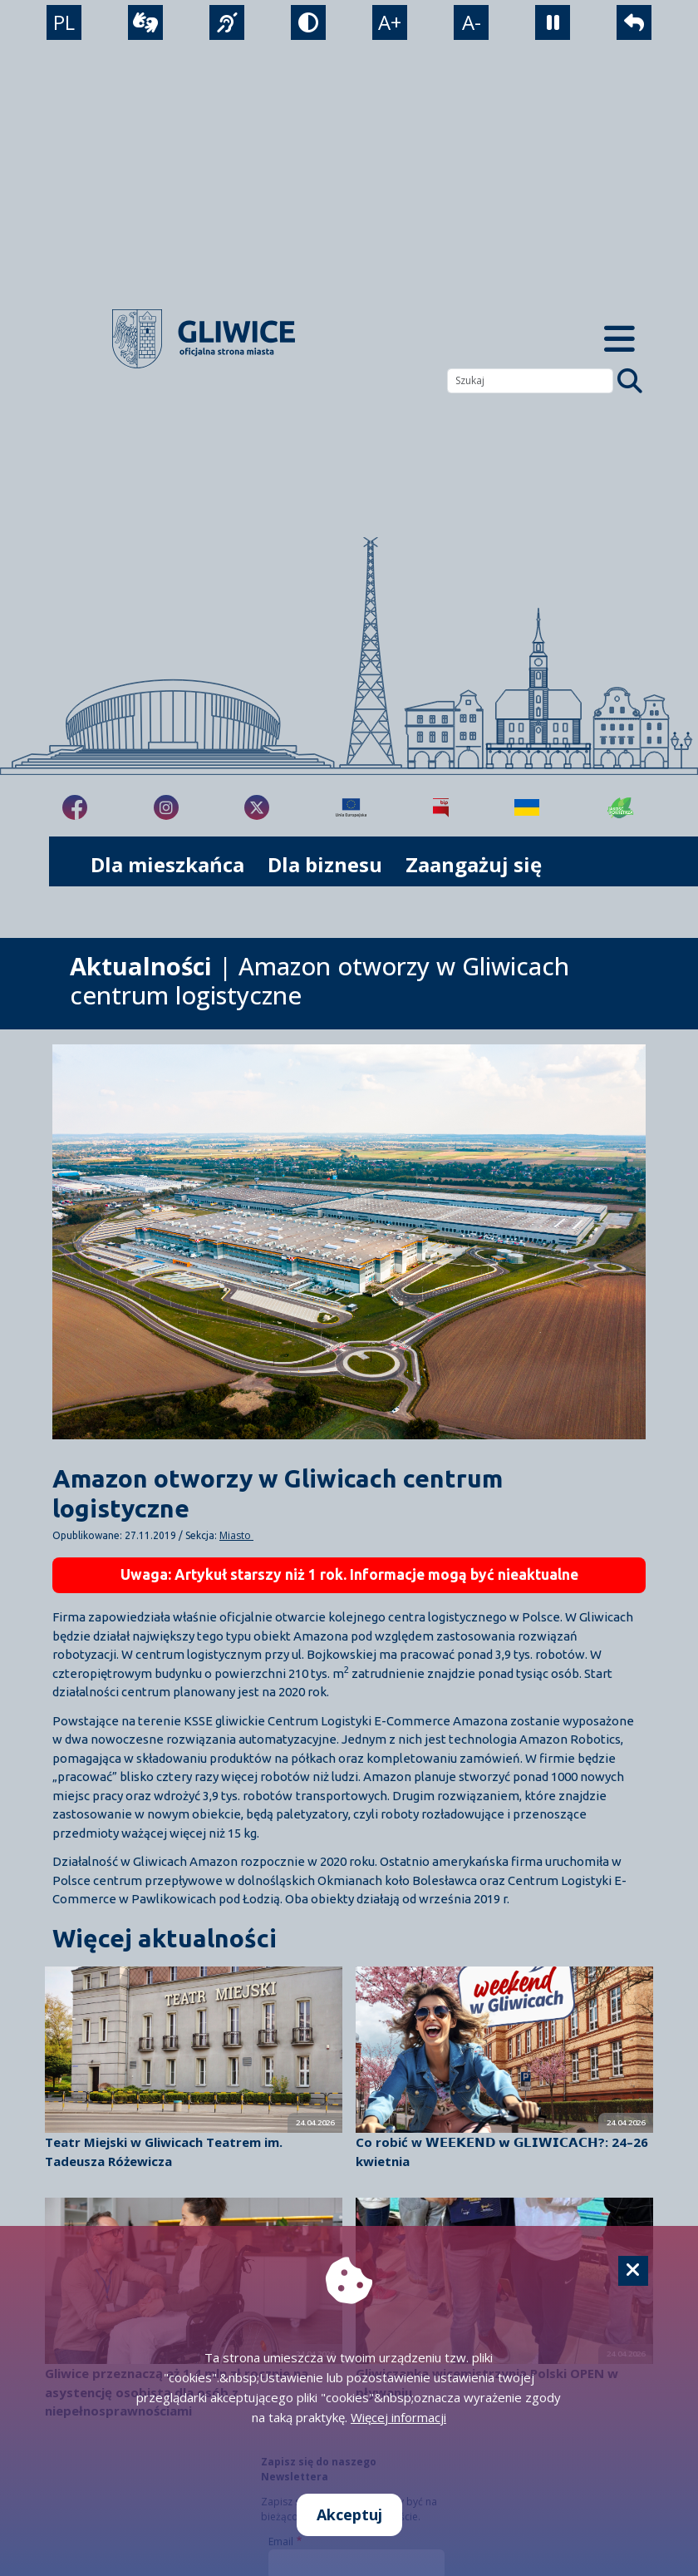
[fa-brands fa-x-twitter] (256, 807)
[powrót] (634, 22)
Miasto (236, 1535)
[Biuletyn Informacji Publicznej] (441, 807)
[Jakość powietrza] (621, 807)
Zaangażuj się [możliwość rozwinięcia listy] (474, 864)
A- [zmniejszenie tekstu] (471, 22)
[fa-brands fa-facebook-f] (74, 807)
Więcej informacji (398, 2417)
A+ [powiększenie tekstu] (389, 22)
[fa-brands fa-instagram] (166, 807)
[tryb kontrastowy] (308, 22)
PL (64, 22)
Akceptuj (349, 2514)
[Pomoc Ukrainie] (526, 807)
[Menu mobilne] (619, 338)
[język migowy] (226, 22)
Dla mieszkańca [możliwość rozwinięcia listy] (167, 864)
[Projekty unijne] (351, 807)
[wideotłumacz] (145, 22)
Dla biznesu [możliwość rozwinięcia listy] (325, 864)
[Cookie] (633, 2271)
